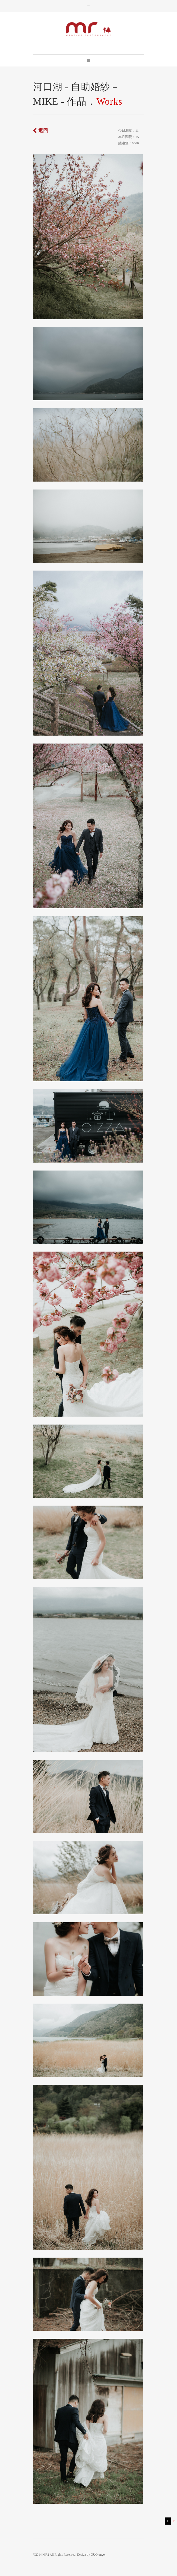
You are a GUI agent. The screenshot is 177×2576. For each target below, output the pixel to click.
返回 (43, 130)
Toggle (88, 6)
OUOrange (98, 2554)
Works (109, 101)
